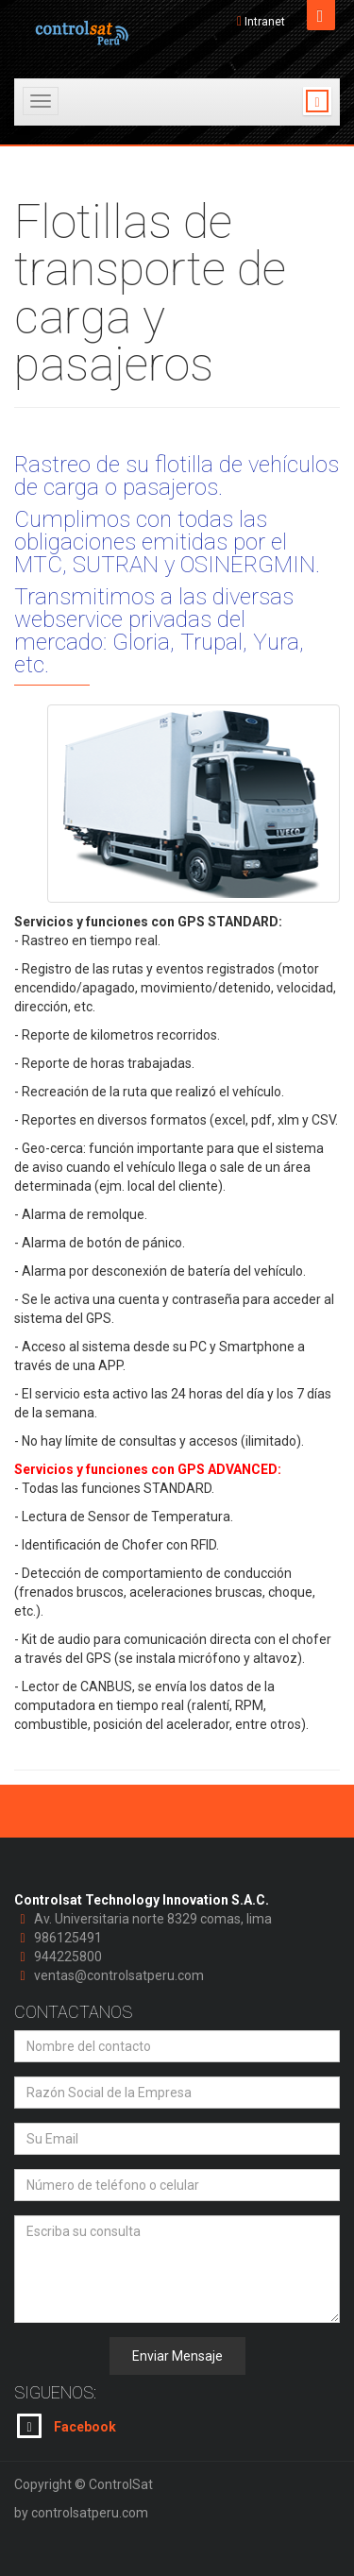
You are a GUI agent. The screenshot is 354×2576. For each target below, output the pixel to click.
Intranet (264, 21)
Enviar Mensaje (177, 2356)
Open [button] (321, 15)
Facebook (66, 2426)
